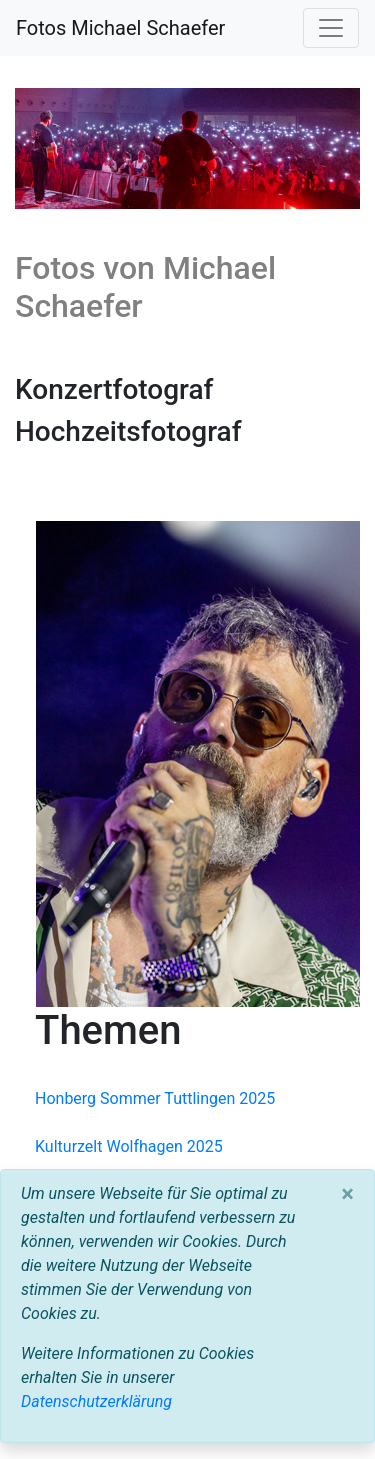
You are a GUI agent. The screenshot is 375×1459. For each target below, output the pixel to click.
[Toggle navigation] (331, 28)
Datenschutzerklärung (96, 1401)
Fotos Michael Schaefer (120, 28)
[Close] (347, 1194)
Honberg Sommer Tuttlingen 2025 (155, 1098)
